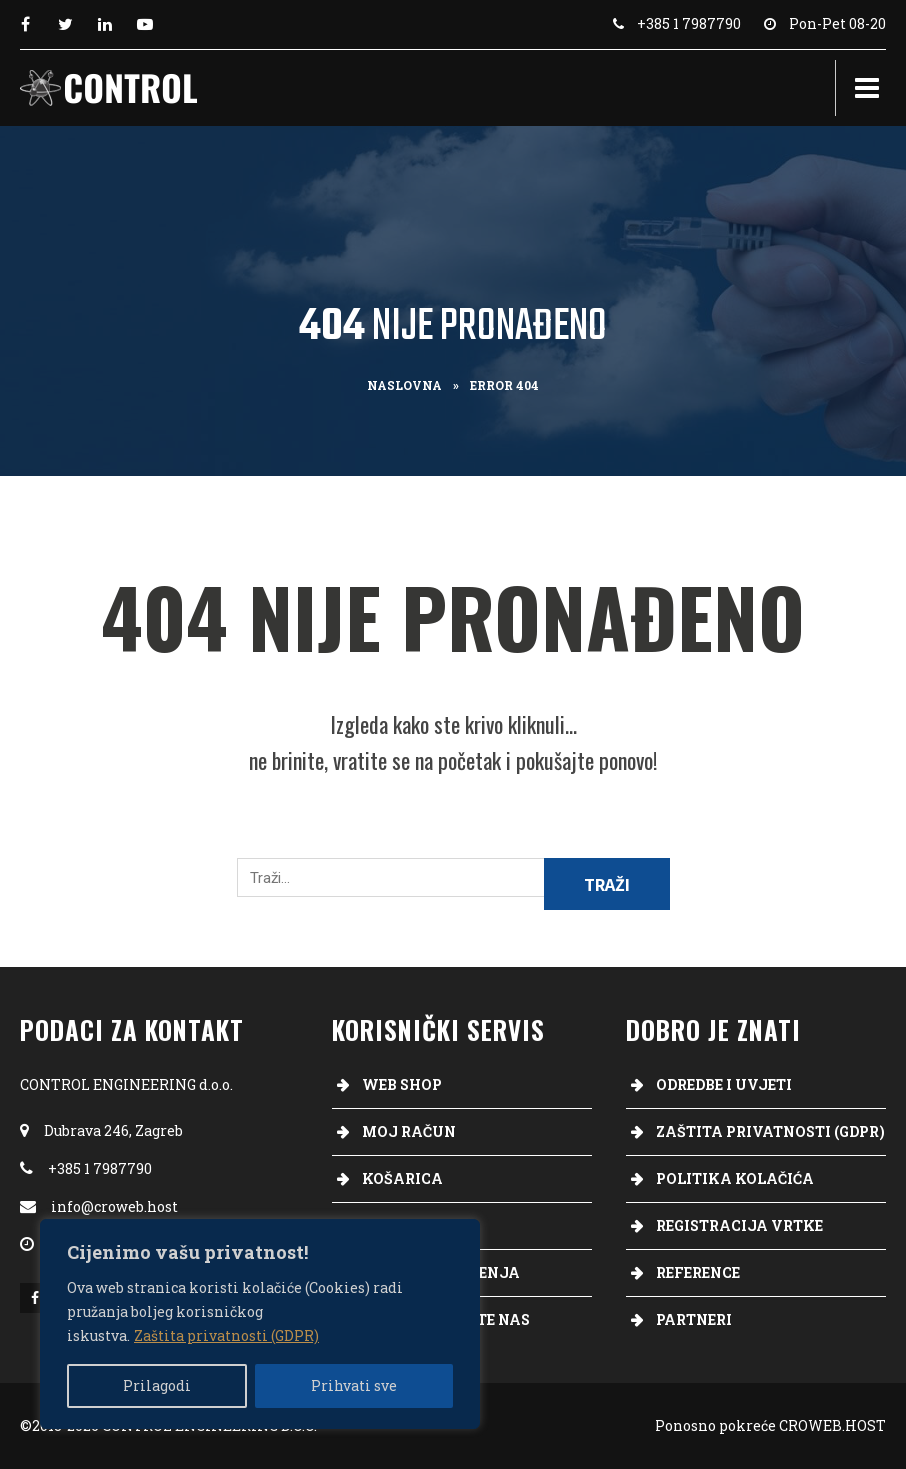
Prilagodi (157, 1385)
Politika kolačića (735, 1178)
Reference (698, 1272)
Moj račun (409, 1131)
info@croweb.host (114, 1206)
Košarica (402, 1178)
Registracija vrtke (739, 1225)
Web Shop (402, 1084)
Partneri (694, 1319)
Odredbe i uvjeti (724, 1084)
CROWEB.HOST (832, 1425)
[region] (260, 1324)
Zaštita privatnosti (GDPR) (226, 1335)
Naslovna (404, 385)
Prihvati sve (354, 1385)
